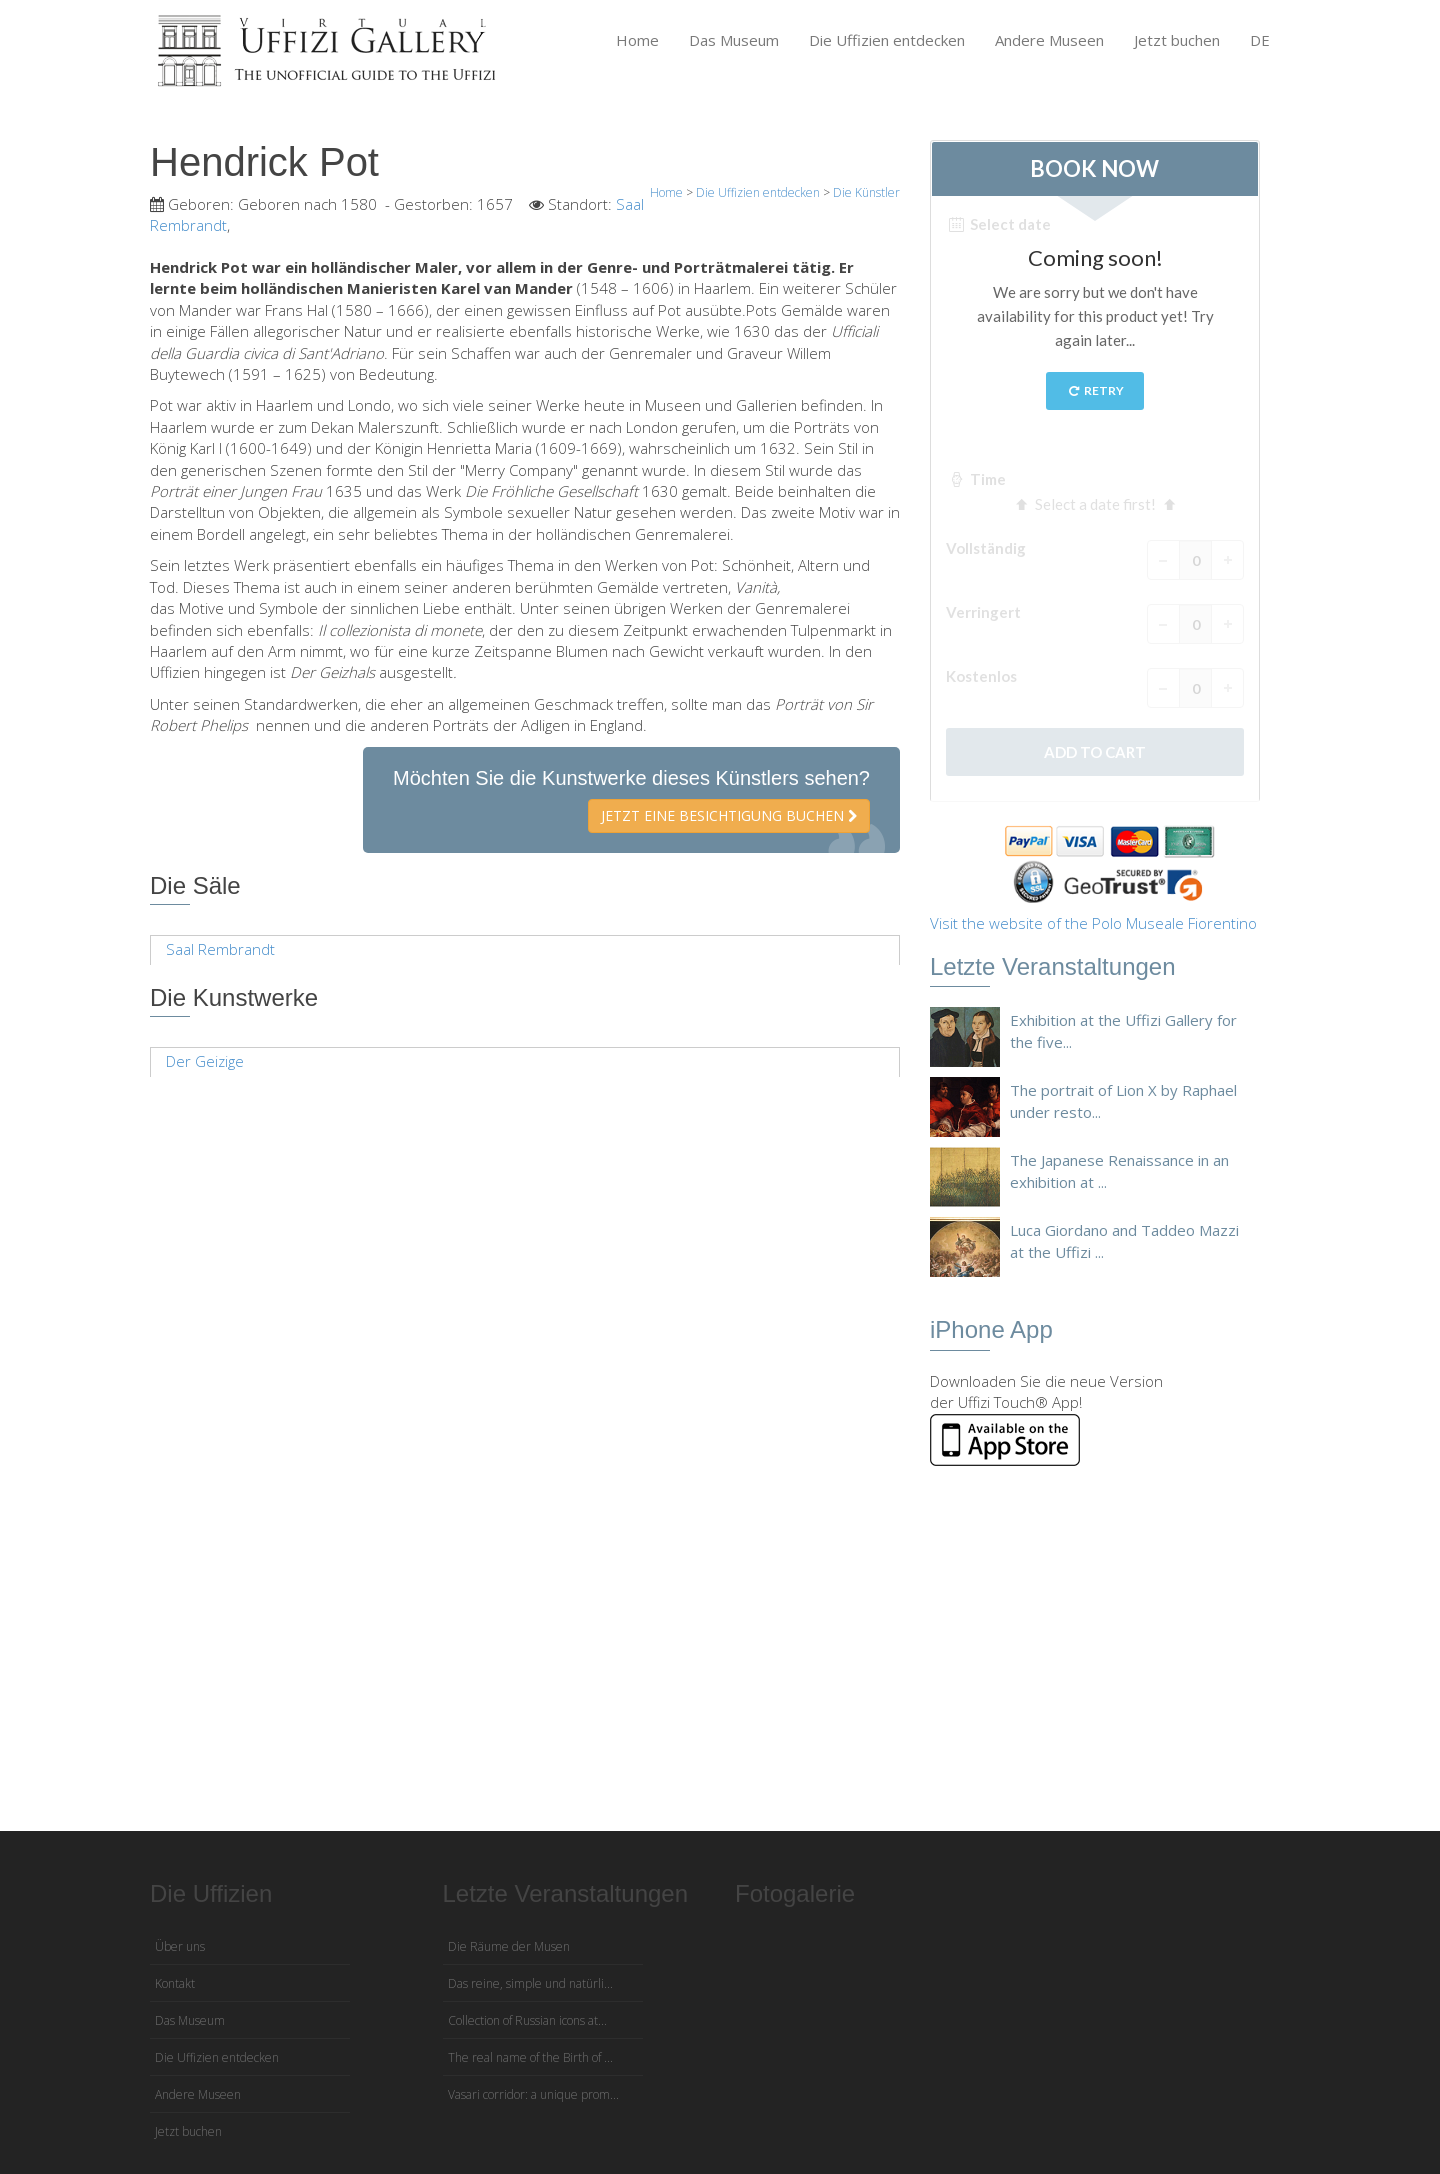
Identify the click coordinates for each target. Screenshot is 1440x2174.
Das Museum (734, 40)
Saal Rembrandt (220, 949)
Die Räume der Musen (509, 1946)
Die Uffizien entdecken (887, 40)
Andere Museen (1049, 40)
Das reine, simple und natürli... (530, 1983)
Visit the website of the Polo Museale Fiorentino (1093, 923)
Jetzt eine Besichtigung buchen (729, 815)
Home (637, 40)
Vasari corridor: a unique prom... (533, 2094)
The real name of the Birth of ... (530, 2057)
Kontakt (175, 1983)
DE (1260, 40)
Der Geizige (205, 1061)
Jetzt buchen (1177, 40)
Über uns (180, 1946)
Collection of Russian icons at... (527, 2020)
